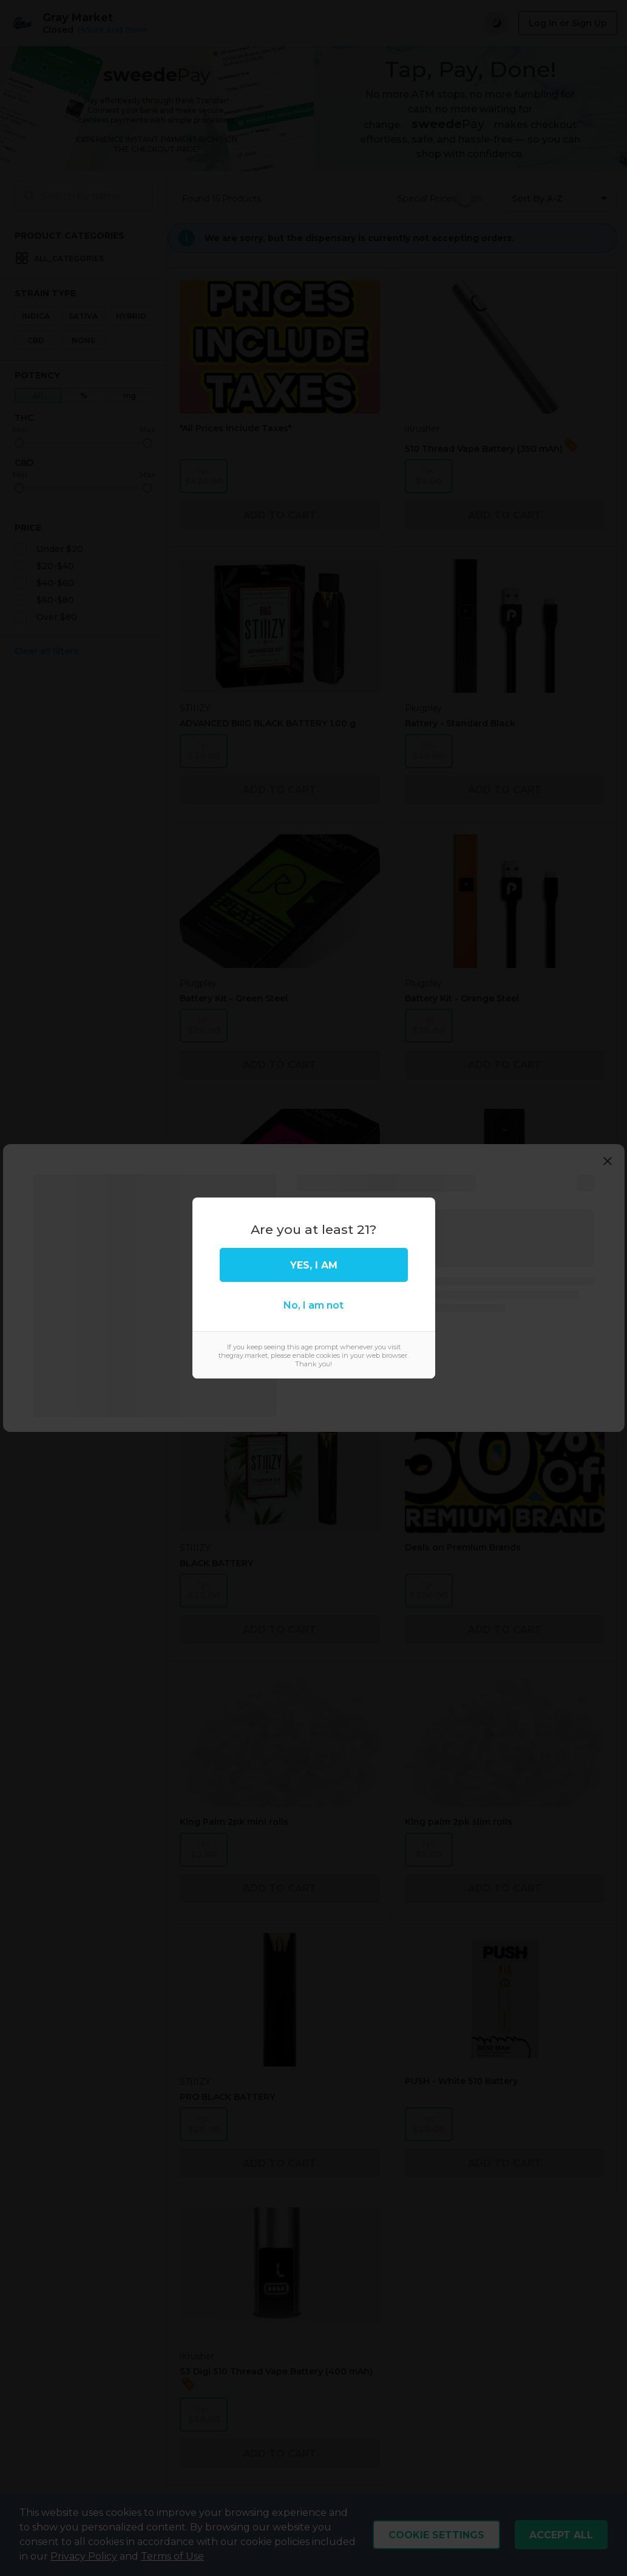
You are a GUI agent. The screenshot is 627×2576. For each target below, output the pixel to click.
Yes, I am (313, 1265)
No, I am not (313, 1305)
